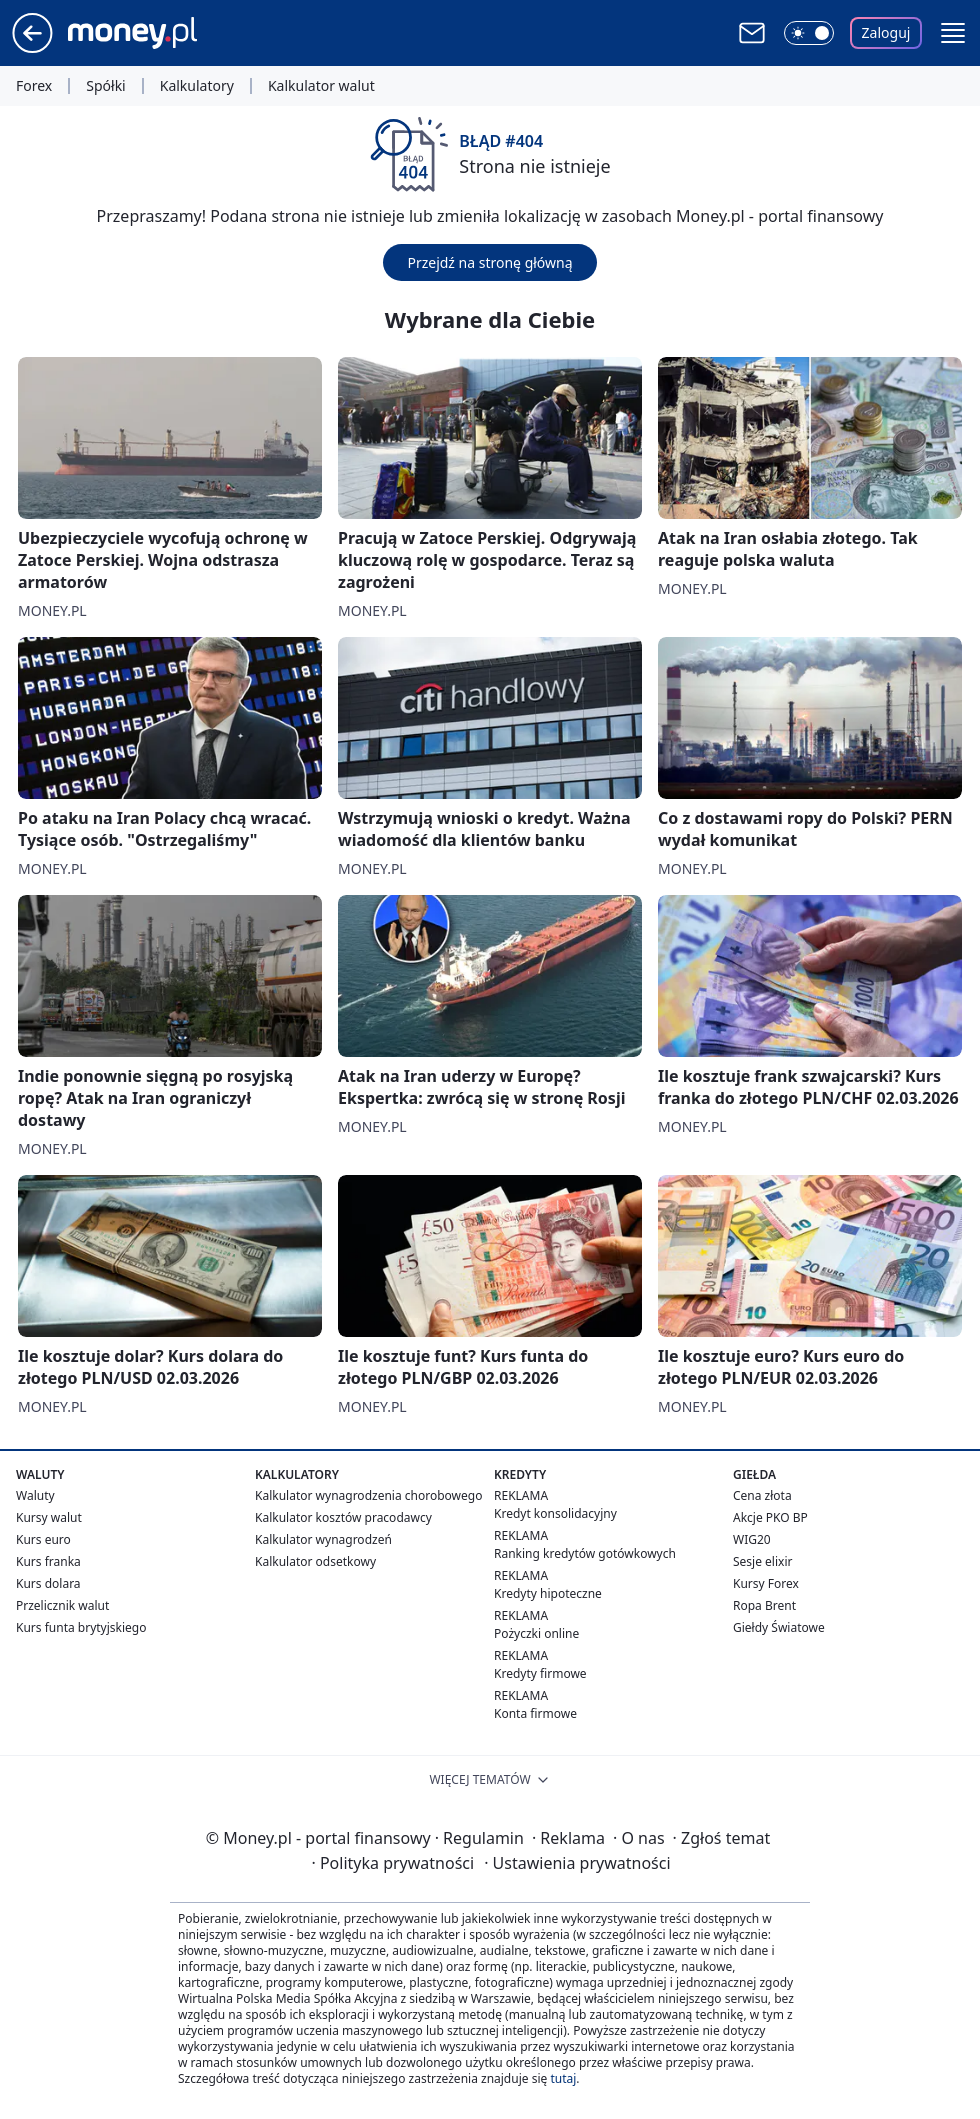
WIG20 (752, 1539)
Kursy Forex (766, 1583)
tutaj (563, 2078)
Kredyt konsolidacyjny (555, 1513)
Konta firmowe (535, 1713)
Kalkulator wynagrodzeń (323, 1539)
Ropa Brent (764, 1605)
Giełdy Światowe (779, 1627)
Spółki (105, 86)
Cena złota (762, 1495)
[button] (953, 33)
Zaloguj (886, 32)
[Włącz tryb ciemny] (809, 33)
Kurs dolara (48, 1583)
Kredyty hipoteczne (548, 1593)
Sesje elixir (762, 1561)
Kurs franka (48, 1561)
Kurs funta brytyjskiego (81, 1627)
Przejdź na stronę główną (489, 262)
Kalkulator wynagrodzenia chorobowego (368, 1495)
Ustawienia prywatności (577, 1863)
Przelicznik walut (62, 1605)
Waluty (35, 1495)
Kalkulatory (197, 86)
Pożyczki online (536, 1633)
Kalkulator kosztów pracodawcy (343, 1517)
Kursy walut (49, 1517)
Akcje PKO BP (770, 1517)
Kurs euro (43, 1539)
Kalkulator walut (321, 86)
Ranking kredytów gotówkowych (585, 1553)
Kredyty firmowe (540, 1673)
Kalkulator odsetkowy (315, 1561)
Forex (34, 86)
